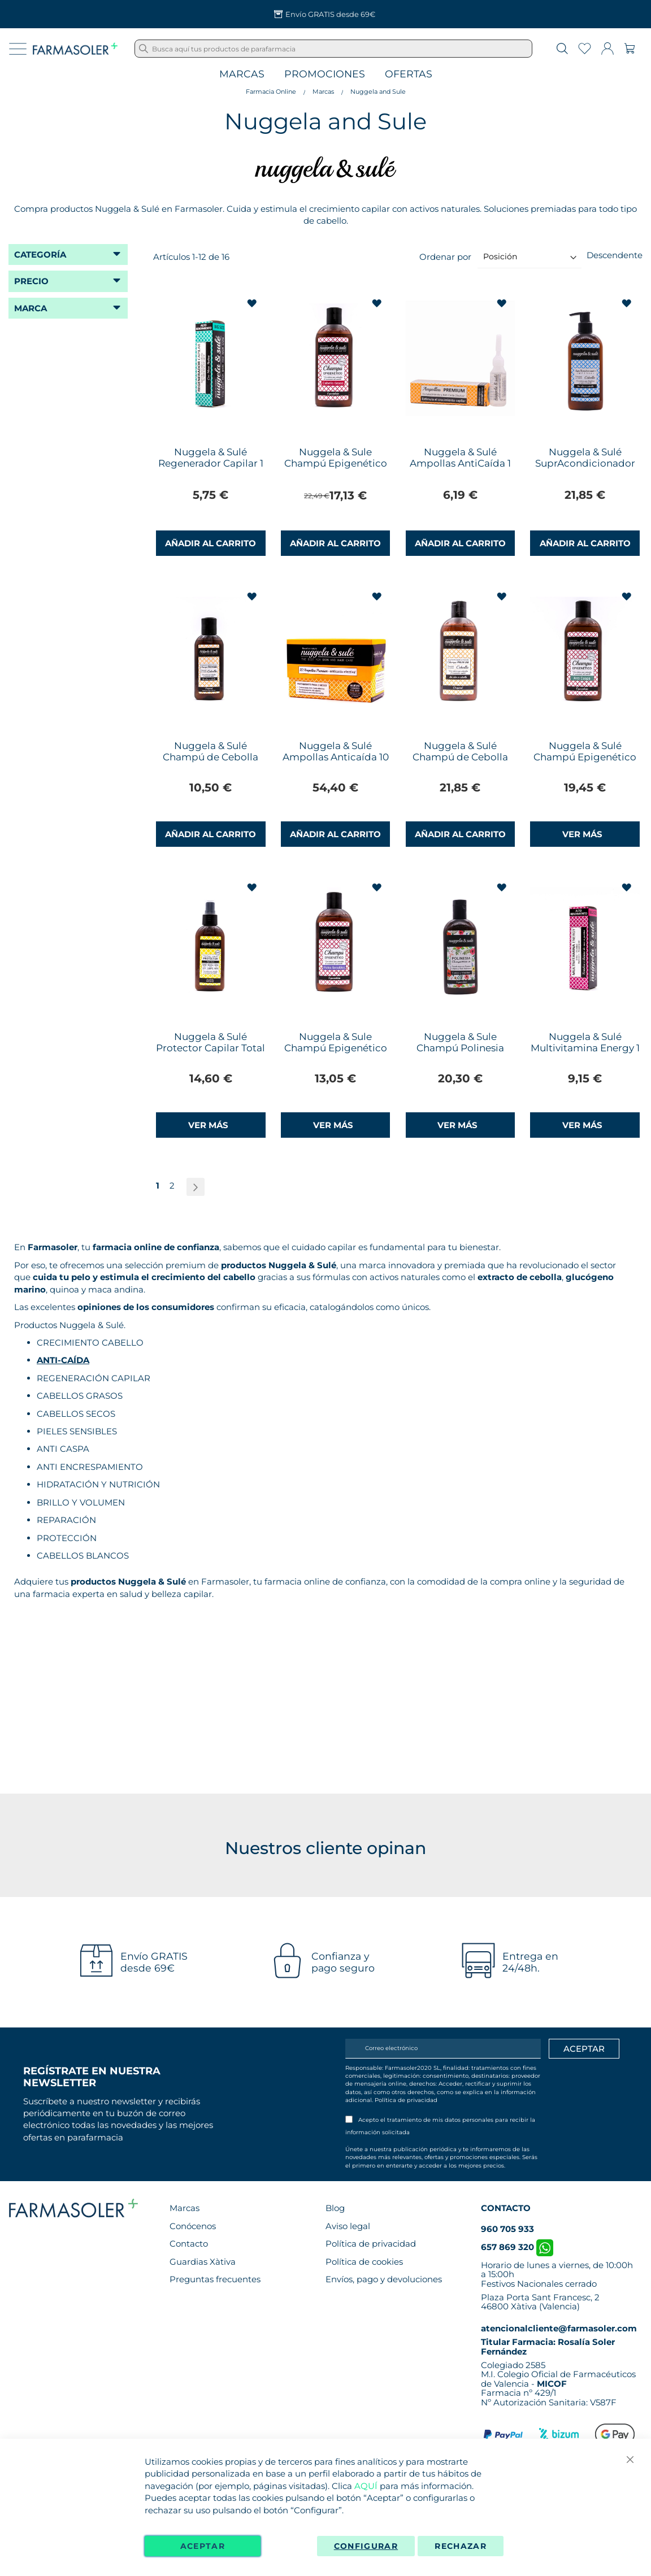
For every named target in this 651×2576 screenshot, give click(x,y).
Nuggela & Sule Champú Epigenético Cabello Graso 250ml (335, 463)
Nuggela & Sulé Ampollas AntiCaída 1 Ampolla (460, 463)
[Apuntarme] (584, 2049)
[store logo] (75, 48)
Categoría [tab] (40, 254)
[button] (253, 303)
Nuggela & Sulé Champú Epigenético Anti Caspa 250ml (584, 757)
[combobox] (333, 49)
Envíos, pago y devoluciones (384, 2279)
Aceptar (202, 2546)
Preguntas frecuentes (215, 2279)
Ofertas (408, 74)
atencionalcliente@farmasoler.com (559, 2328)
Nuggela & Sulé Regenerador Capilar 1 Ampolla (210, 463)
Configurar (366, 2546)
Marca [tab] (30, 308)
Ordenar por (445, 256)
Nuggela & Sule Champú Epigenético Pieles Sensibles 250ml (335, 1048)
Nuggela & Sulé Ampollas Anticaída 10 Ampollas (336, 757)
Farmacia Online (271, 91)
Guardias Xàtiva (203, 2261)
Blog (335, 2208)
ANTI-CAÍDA (63, 1360)
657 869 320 (517, 2247)
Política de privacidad (406, 2100)
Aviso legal (348, 2226)
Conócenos (193, 2226)
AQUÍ (365, 2486)
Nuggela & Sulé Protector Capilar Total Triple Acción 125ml (210, 1048)
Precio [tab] (31, 281)
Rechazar (461, 2546)
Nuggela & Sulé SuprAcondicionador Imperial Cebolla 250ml (585, 468)
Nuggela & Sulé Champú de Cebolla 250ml (460, 757)
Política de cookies (364, 2261)
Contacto (189, 2243)
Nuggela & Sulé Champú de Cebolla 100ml (210, 757)
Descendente (615, 255)
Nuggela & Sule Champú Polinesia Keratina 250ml (460, 1048)
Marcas (241, 74)
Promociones (324, 74)
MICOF (552, 2383)
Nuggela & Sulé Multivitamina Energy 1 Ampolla (585, 1048)
